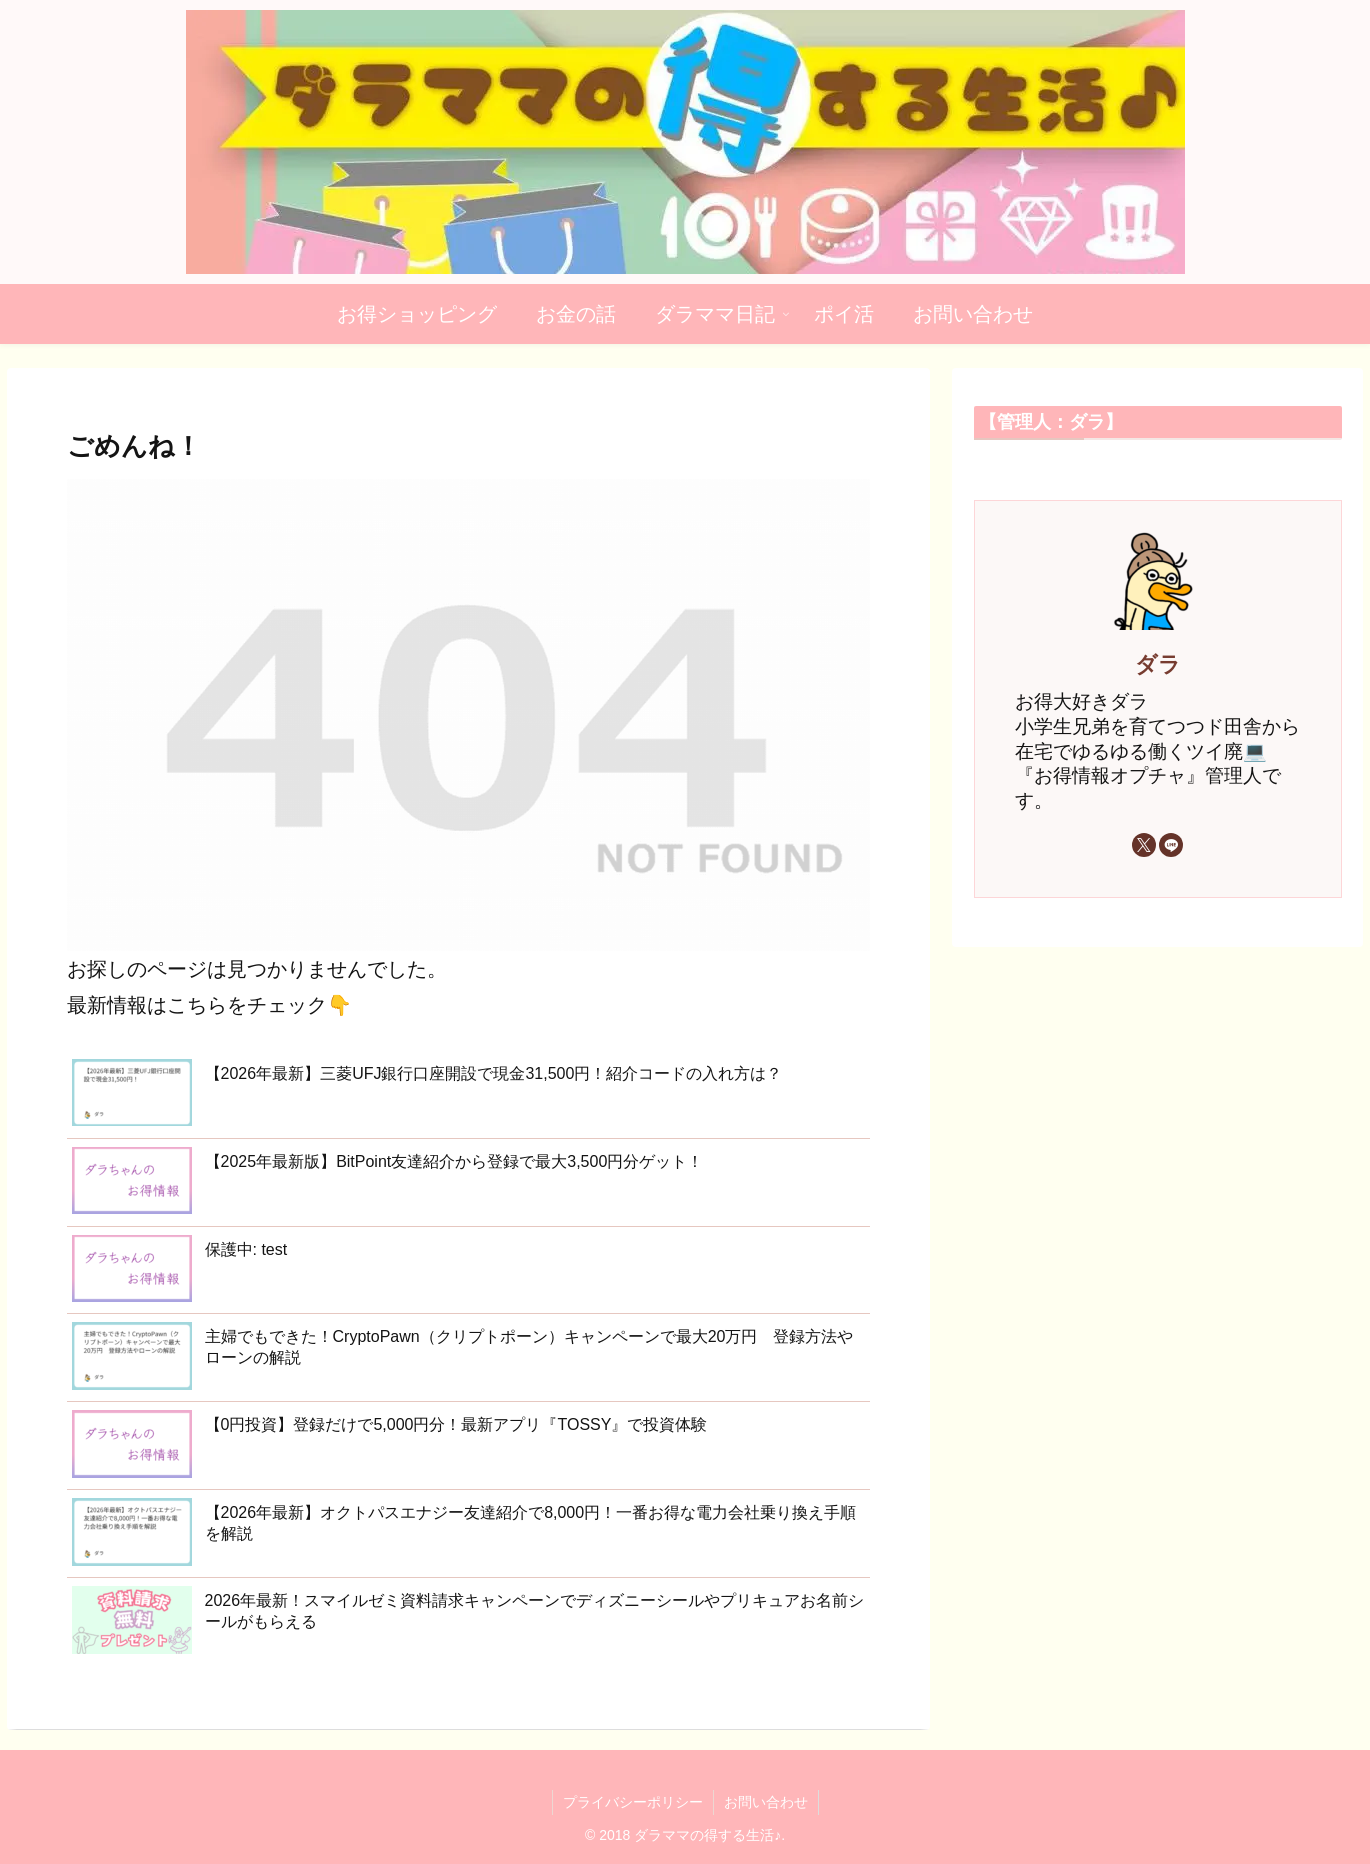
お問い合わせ (766, 1802)
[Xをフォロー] (1144, 845)
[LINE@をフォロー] (1171, 845)
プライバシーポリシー (633, 1802)
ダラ (1158, 664)
